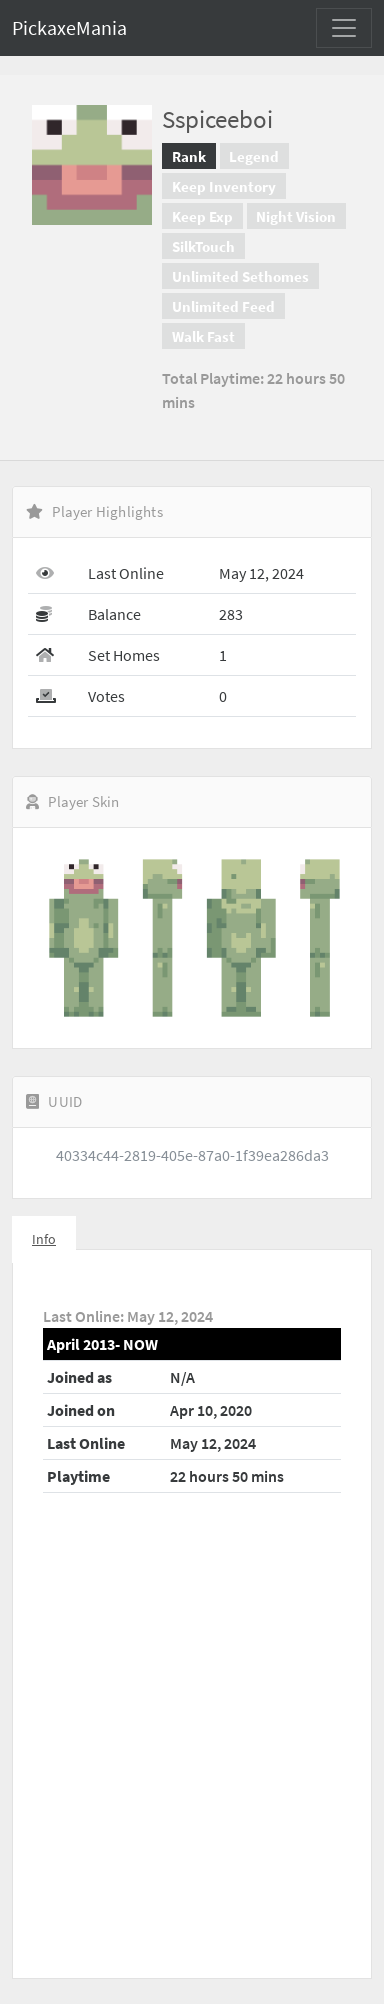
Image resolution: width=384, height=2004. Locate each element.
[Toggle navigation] (344, 28)
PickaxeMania (69, 27)
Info (44, 1239)
